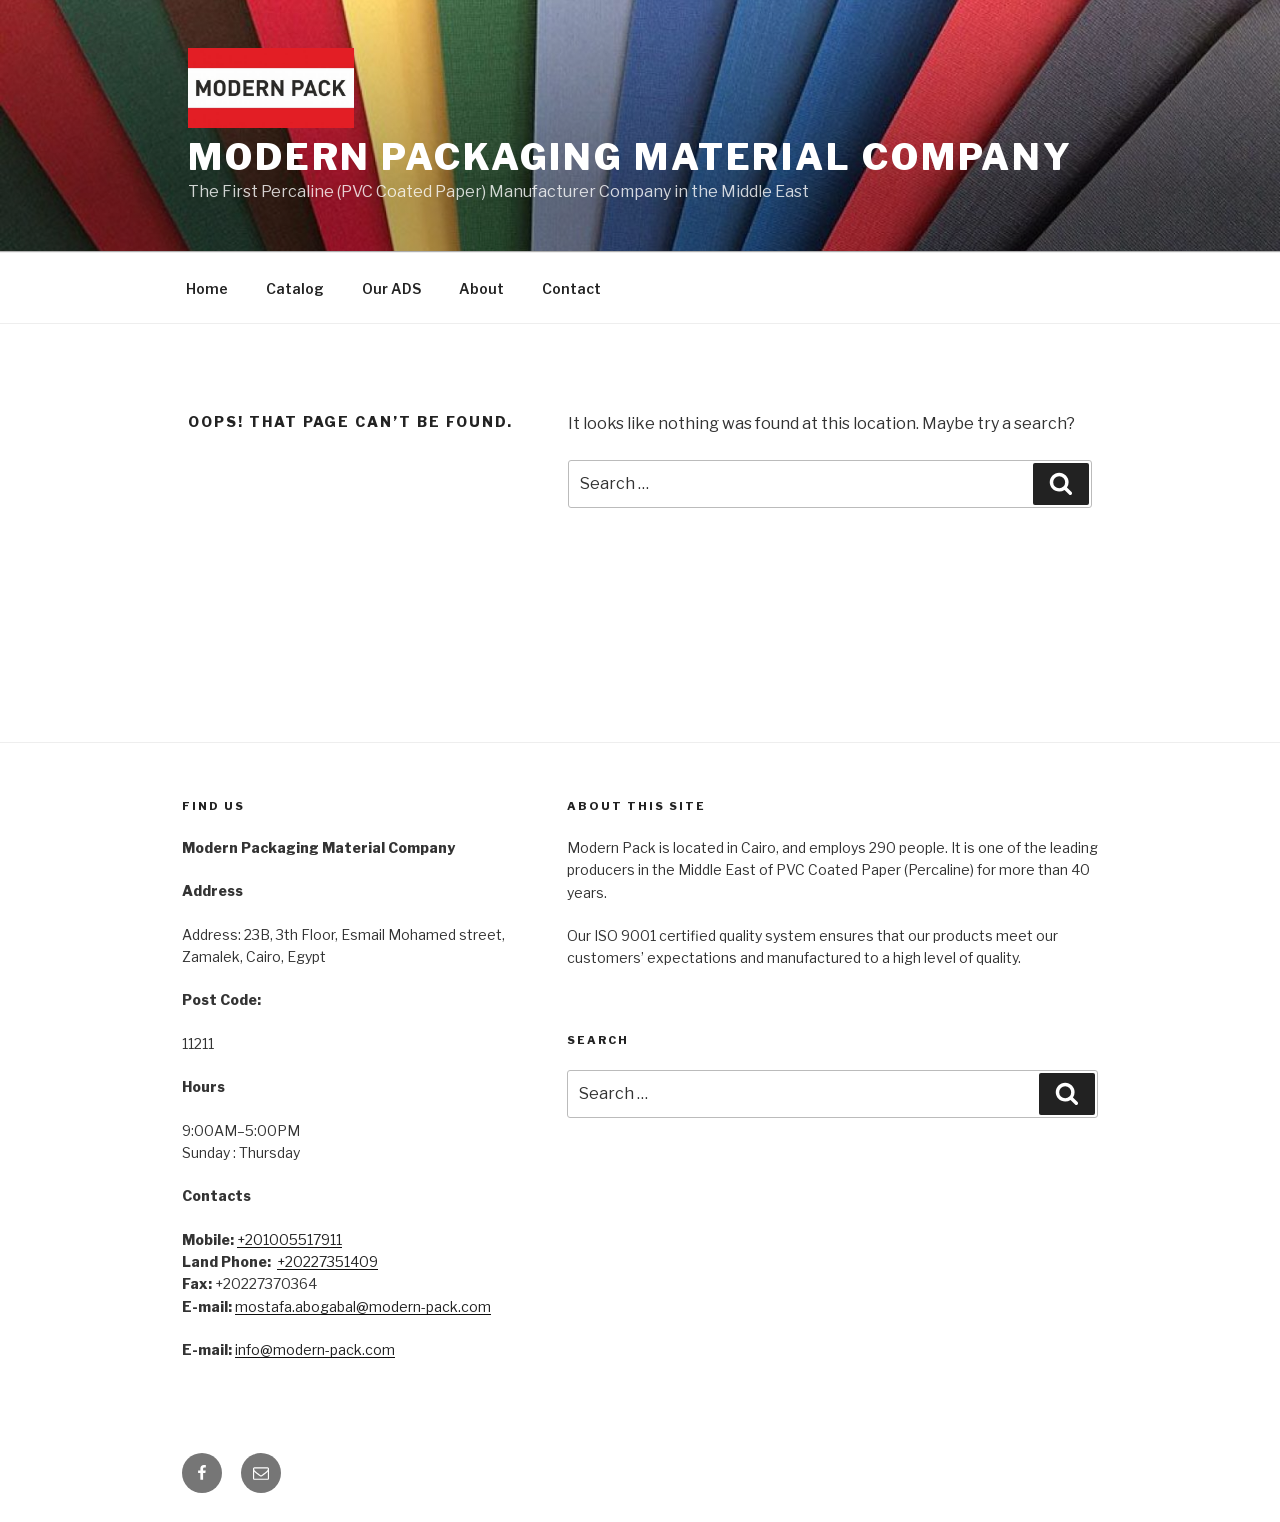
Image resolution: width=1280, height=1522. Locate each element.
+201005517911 (289, 1239)
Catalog (295, 288)
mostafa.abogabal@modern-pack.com (363, 1306)
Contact (571, 288)
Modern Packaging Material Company (630, 157)
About (481, 288)
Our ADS (391, 288)
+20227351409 (327, 1261)
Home (207, 288)
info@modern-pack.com (315, 1349)
